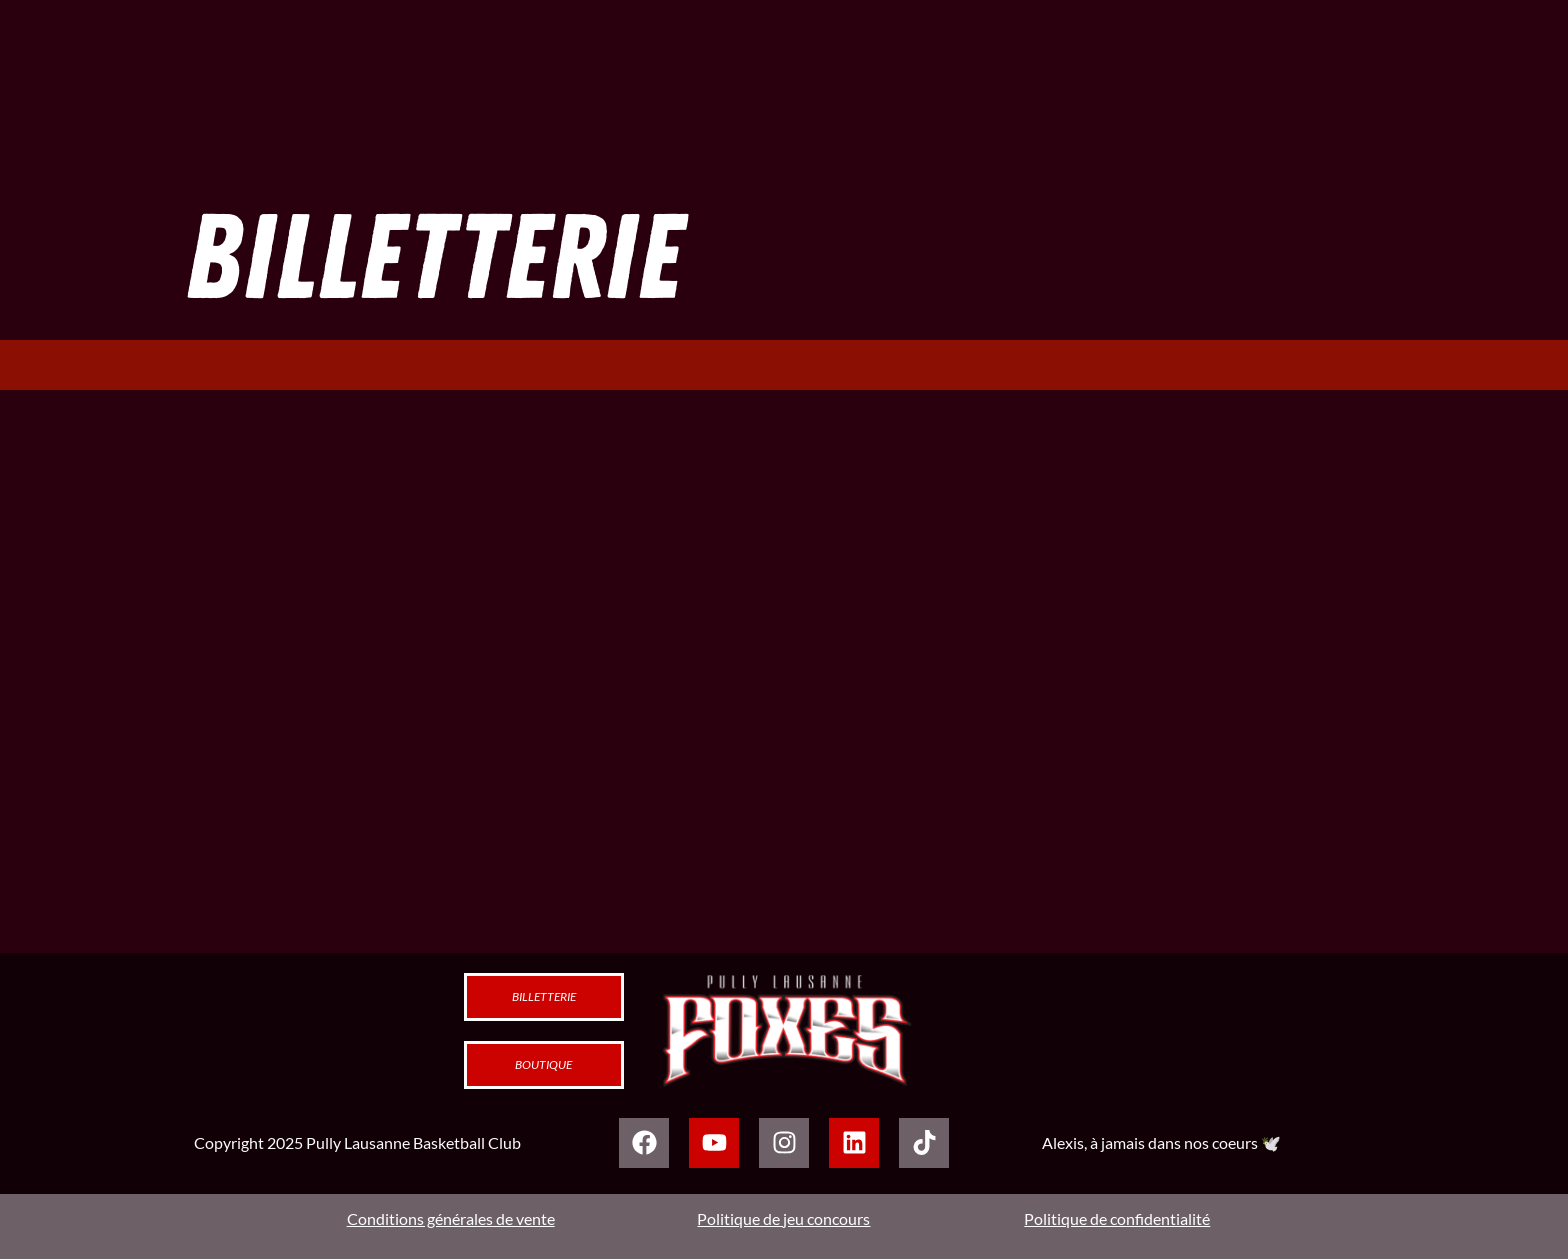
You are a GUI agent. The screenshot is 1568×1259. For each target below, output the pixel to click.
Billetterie (544, 996)
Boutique (543, 1064)
